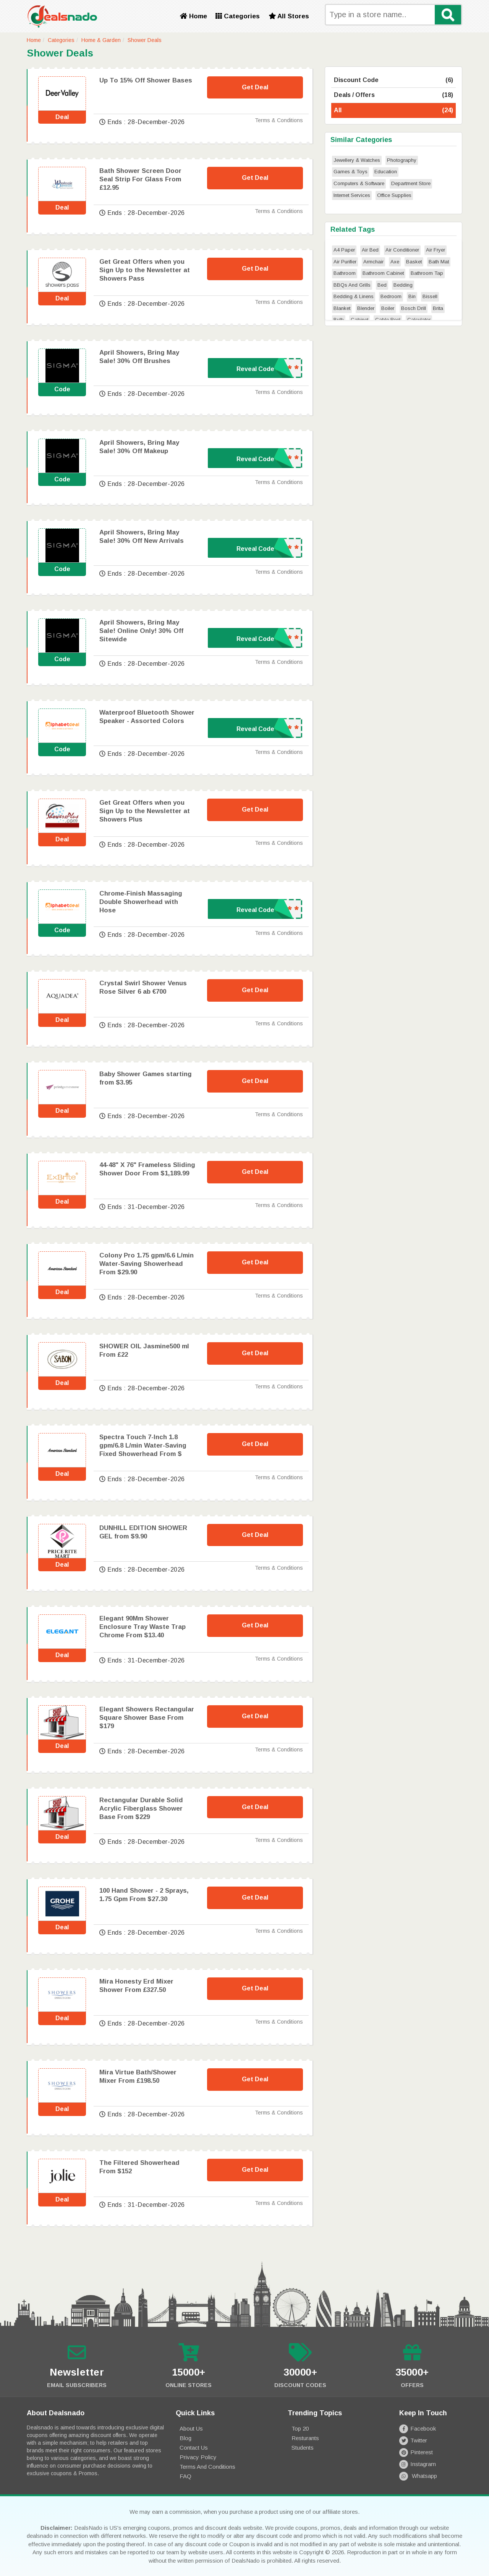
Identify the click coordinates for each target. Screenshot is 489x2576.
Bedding (403, 285)
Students (302, 2447)
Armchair (373, 262)
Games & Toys (351, 171)
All (393, 110)
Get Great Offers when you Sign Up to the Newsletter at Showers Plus (144, 811)
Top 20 (300, 2428)
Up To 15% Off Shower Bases (145, 80)
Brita (438, 308)
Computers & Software (359, 183)
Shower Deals (145, 40)
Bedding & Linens (354, 296)
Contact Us (194, 2447)
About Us (191, 2428)
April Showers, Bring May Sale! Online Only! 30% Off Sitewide (141, 631)
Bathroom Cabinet (383, 273)
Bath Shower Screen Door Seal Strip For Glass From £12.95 (140, 179)
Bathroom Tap (427, 273)
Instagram (417, 2464)
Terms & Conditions (279, 120)
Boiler (387, 308)
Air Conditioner (402, 250)
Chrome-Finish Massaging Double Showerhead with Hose (140, 902)
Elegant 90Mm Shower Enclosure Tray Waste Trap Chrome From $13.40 (142, 1627)
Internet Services (352, 195)
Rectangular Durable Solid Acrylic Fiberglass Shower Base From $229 (141, 1808)
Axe (394, 262)
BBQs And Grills (352, 285)
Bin (412, 296)
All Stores (289, 16)
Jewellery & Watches (357, 160)
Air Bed (370, 250)
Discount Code (393, 80)
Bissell (430, 296)
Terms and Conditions (207, 2466)
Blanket (342, 308)
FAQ (185, 2476)
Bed (382, 285)
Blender (365, 308)
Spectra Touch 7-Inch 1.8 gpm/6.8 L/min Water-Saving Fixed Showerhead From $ (142, 1445)
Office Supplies (394, 195)
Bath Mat (439, 262)
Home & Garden (101, 40)
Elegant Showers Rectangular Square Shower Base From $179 (146, 1718)
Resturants (305, 2438)
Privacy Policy (198, 2457)
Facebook (417, 2428)
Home (193, 16)
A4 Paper (344, 250)
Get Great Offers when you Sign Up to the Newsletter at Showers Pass (144, 270)
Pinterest (416, 2452)
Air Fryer (435, 250)
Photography (401, 160)
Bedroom (391, 296)
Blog (185, 2438)
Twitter (413, 2440)
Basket (414, 262)
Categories (237, 16)
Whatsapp (418, 2476)
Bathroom (345, 273)
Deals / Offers (393, 95)
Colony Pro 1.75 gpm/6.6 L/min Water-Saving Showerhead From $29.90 (146, 1264)
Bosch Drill (413, 308)
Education (385, 171)
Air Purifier (345, 262)
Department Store (411, 183)
